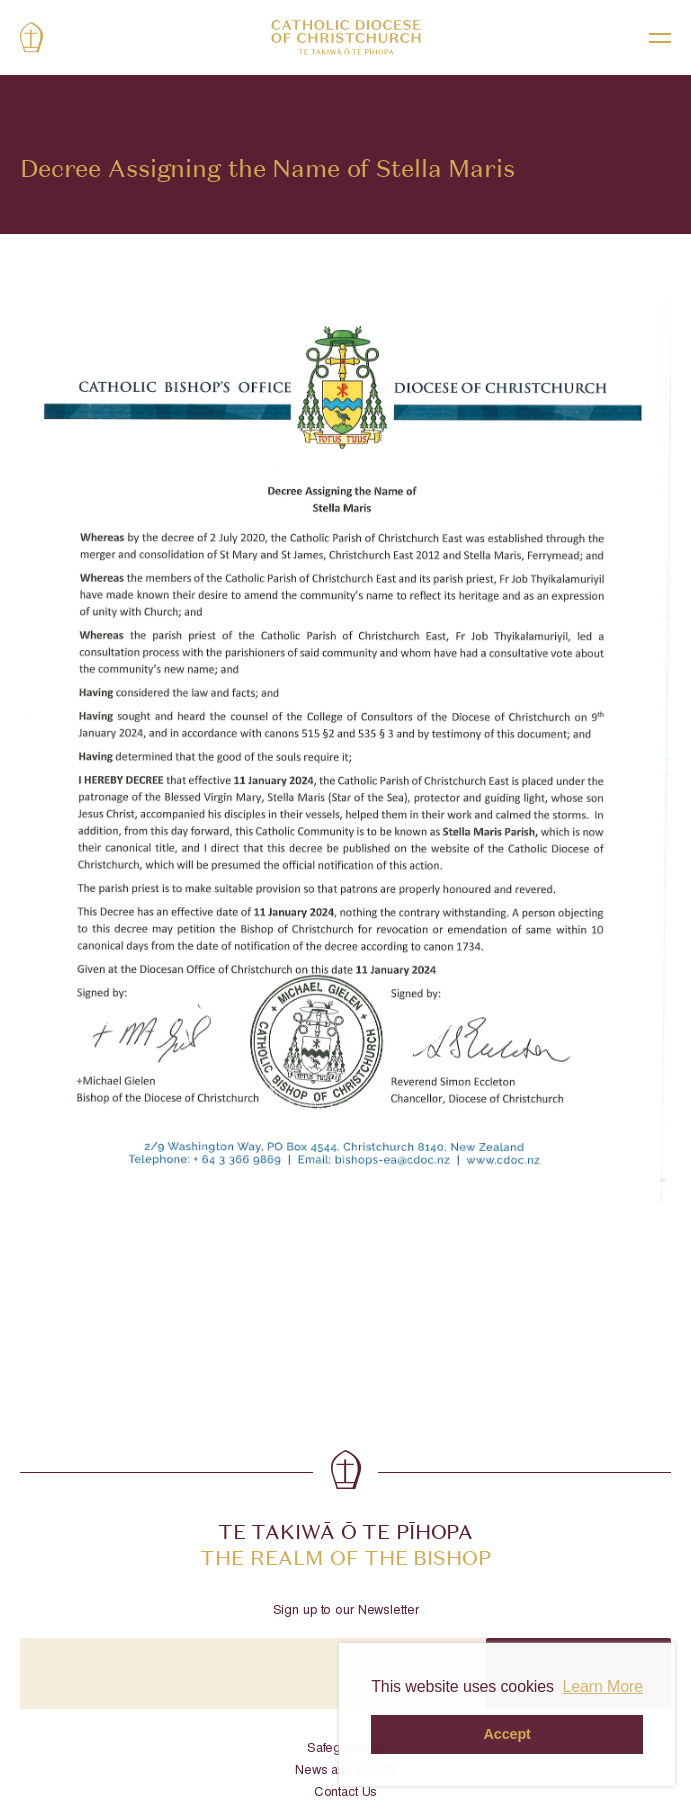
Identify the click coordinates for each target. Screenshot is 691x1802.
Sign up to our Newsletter (346, 1611)
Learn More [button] (602, 1686)
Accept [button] (507, 1734)
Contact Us (346, 1793)
